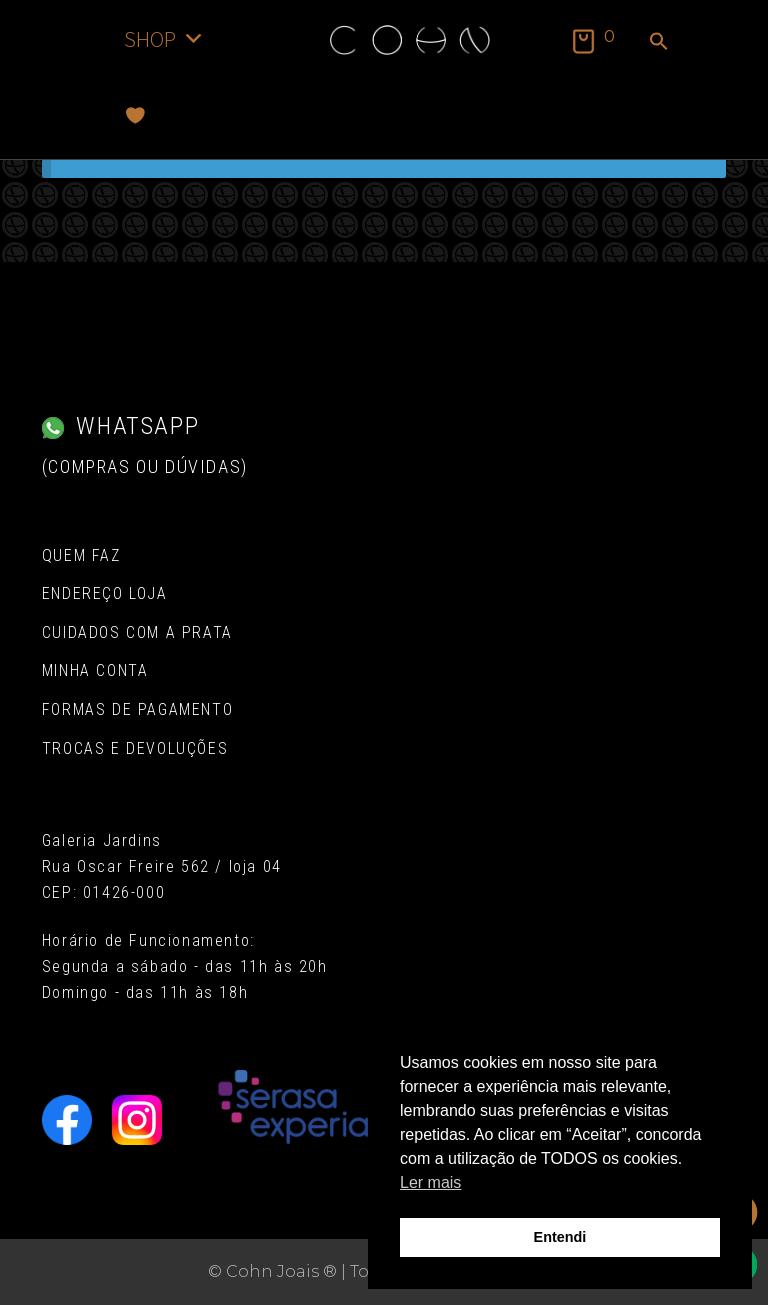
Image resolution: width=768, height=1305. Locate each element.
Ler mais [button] (430, 1182)
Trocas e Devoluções (135, 748)
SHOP (164, 38)
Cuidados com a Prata (137, 632)
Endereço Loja (105, 593)
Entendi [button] (560, 1237)
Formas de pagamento (137, 709)
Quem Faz (81, 555)
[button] (659, 43)
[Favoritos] (135, 115)
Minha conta (95, 670)
